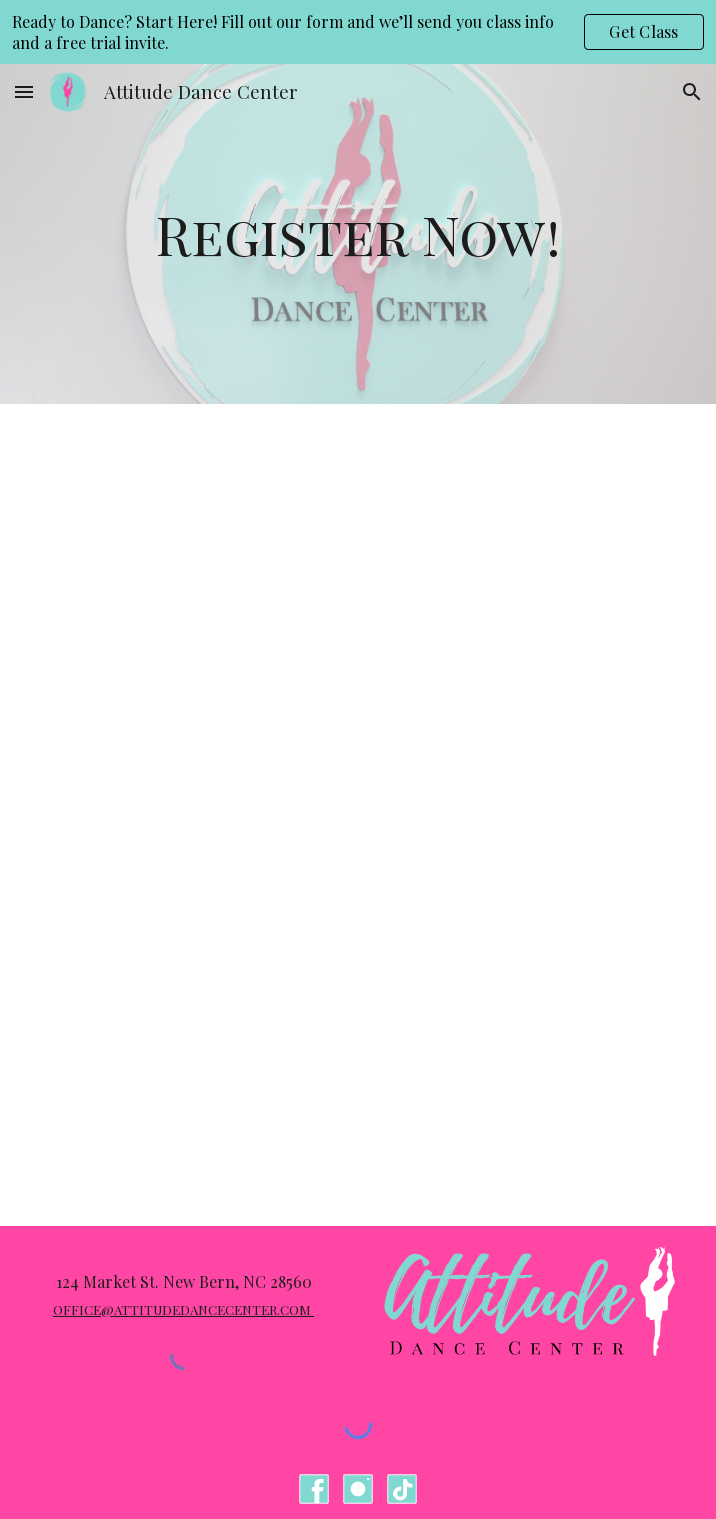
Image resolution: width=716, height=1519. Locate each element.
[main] (358, 234)
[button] (24, 91)
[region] (358, 32)
